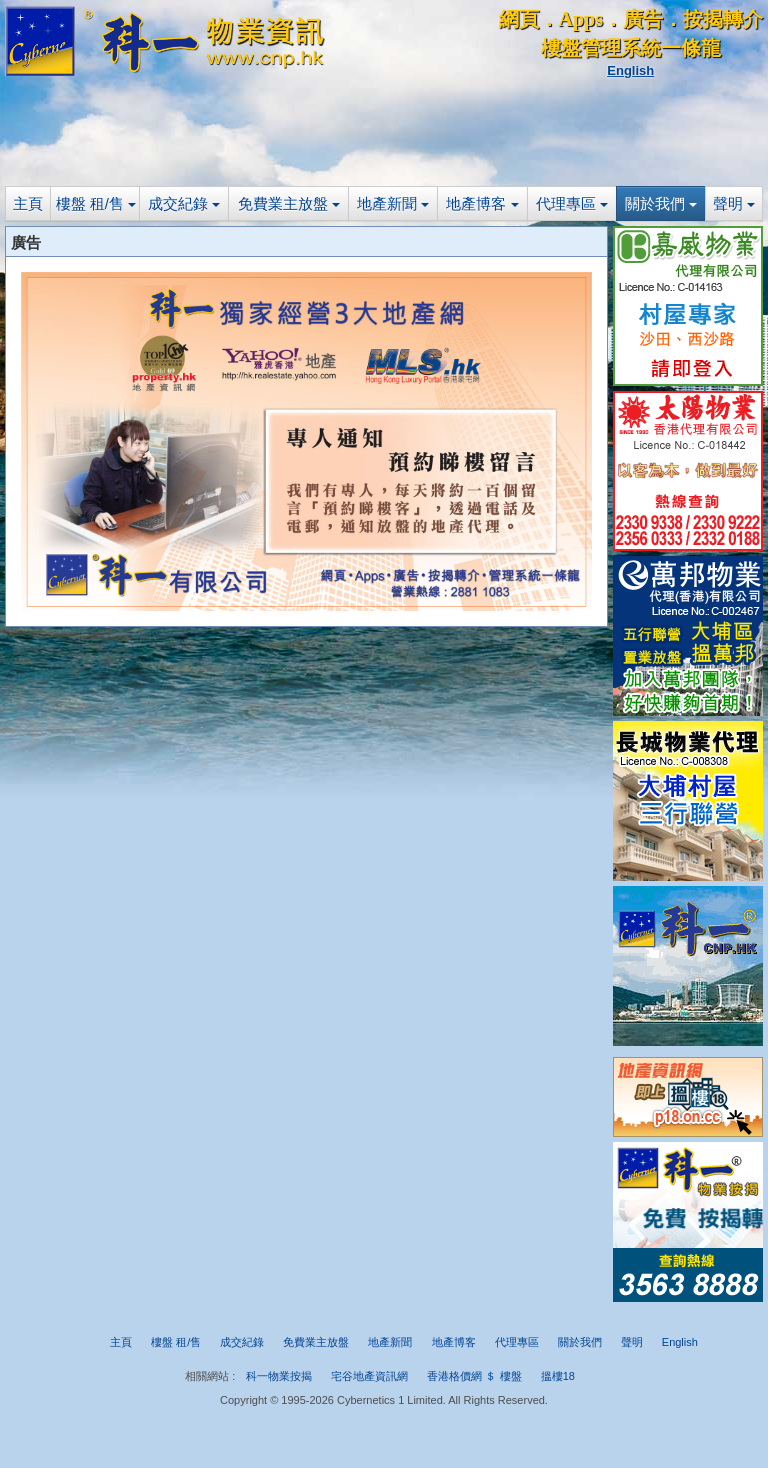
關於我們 (661, 203)
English (630, 70)
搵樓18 (558, 1376)
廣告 (643, 19)
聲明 (734, 203)
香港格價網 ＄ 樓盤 (474, 1376)
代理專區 (572, 203)
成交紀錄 (184, 203)
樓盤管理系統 (601, 48)
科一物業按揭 (279, 1376)
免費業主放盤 (289, 203)
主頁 (28, 203)
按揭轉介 (723, 19)
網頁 (519, 19)
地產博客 (482, 203)
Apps (581, 19)
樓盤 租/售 (96, 203)
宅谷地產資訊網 (369, 1376)
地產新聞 (393, 203)
